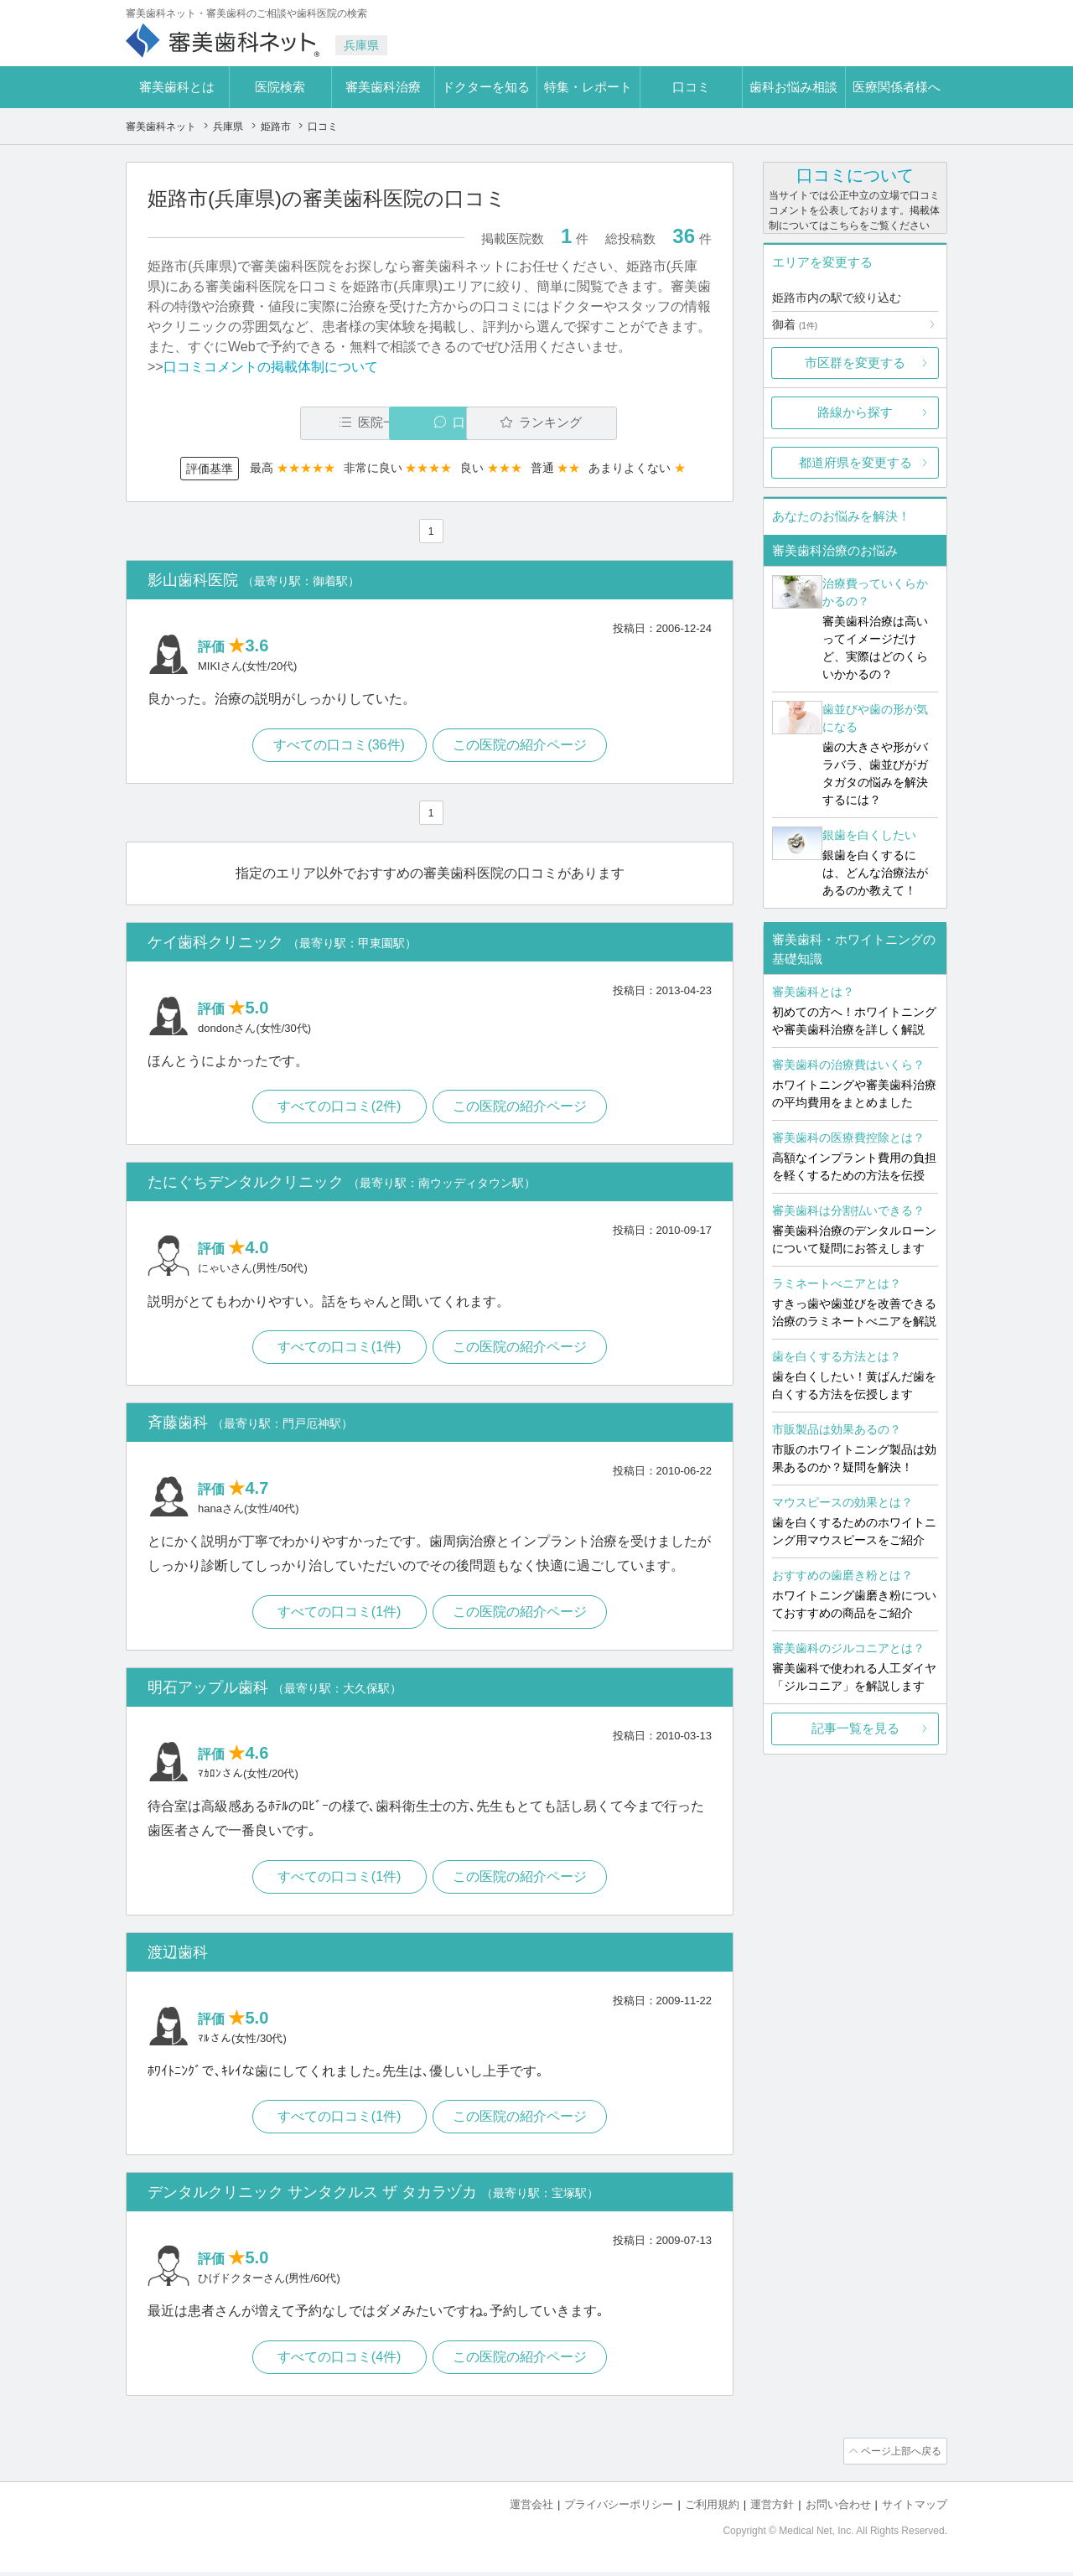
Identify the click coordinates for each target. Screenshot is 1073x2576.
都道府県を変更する (855, 462)
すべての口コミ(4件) (339, 2363)
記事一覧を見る (855, 1728)
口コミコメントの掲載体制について (270, 367)
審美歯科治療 (383, 87)
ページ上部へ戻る (899, 2457)
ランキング (614, 423)
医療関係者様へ (897, 87)
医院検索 (280, 87)
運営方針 (772, 2509)
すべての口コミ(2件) (339, 1108)
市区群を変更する (855, 362)
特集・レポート (588, 87)
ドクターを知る (486, 87)
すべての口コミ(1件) (339, 1350)
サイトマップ (914, 2509)
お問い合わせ (838, 2509)
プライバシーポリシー (618, 2509)
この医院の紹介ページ (521, 746)
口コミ (691, 87)
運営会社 (531, 2509)
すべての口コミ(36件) (337, 746)
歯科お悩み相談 (793, 87)
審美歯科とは (177, 87)
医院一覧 (263, 423)
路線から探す (855, 412)
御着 (794, 324)
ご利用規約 (712, 2509)
